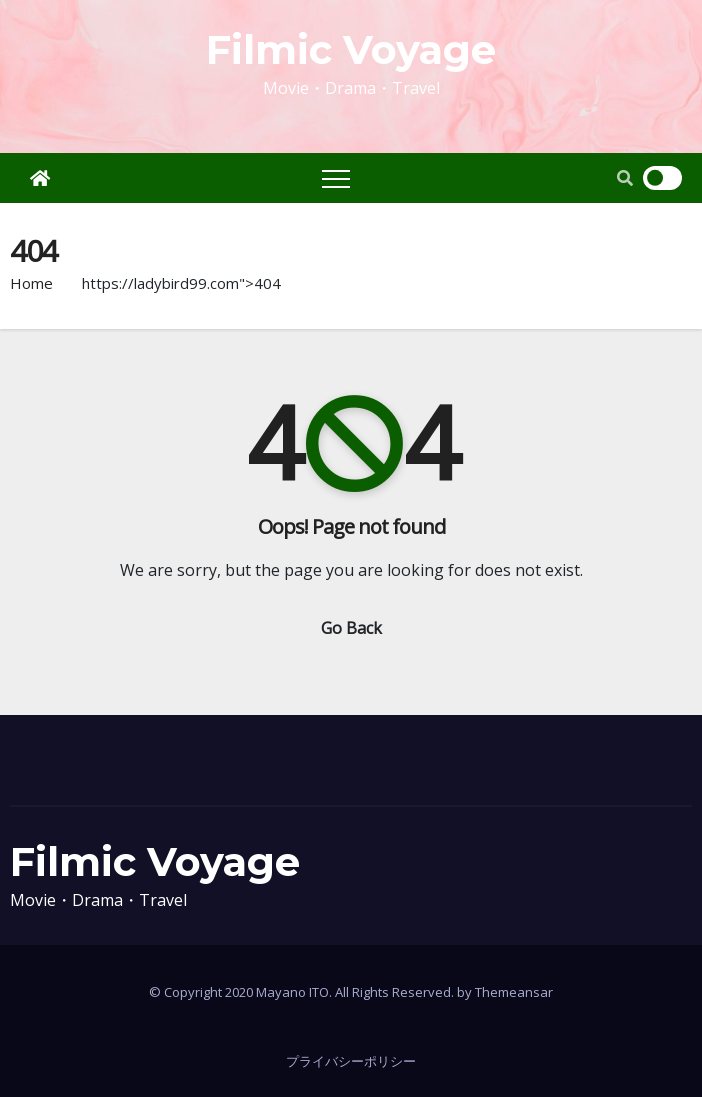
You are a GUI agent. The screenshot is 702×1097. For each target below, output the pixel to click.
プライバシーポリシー (351, 1061)
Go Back (351, 628)
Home (31, 283)
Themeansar (514, 992)
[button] (625, 178)
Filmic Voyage (351, 49)
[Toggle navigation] (336, 178)
